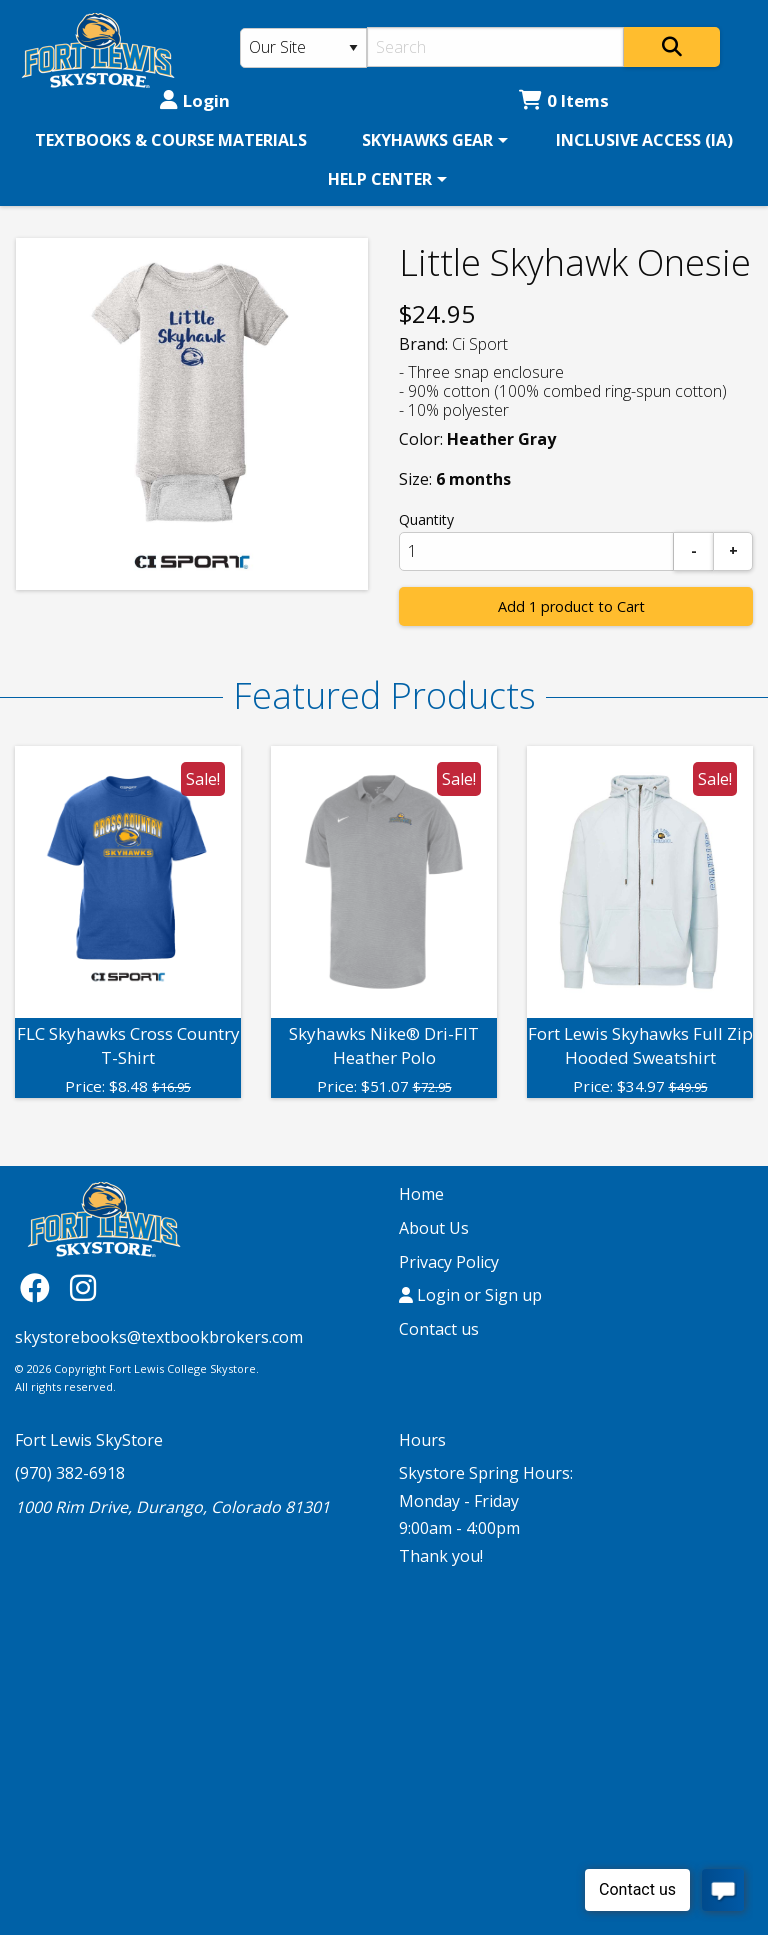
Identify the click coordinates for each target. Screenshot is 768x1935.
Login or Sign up (470, 1295)
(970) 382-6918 (70, 1473)
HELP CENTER (380, 179)
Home (421, 1194)
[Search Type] (303, 48)
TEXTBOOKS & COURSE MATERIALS (171, 140)
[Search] (495, 47)
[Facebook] (40, 1286)
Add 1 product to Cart (571, 606)
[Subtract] (694, 551)
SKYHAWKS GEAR (427, 140)
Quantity (426, 519)
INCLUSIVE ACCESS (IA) (644, 140)
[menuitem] (171, 140)
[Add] (733, 551)
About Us (434, 1228)
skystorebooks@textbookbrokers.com (159, 1337)
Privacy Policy (449, 1262)
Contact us (439, 1329)
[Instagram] (83, 1286)
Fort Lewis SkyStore (89, 1440)
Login (195, 100)
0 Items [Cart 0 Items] (564, 100)
